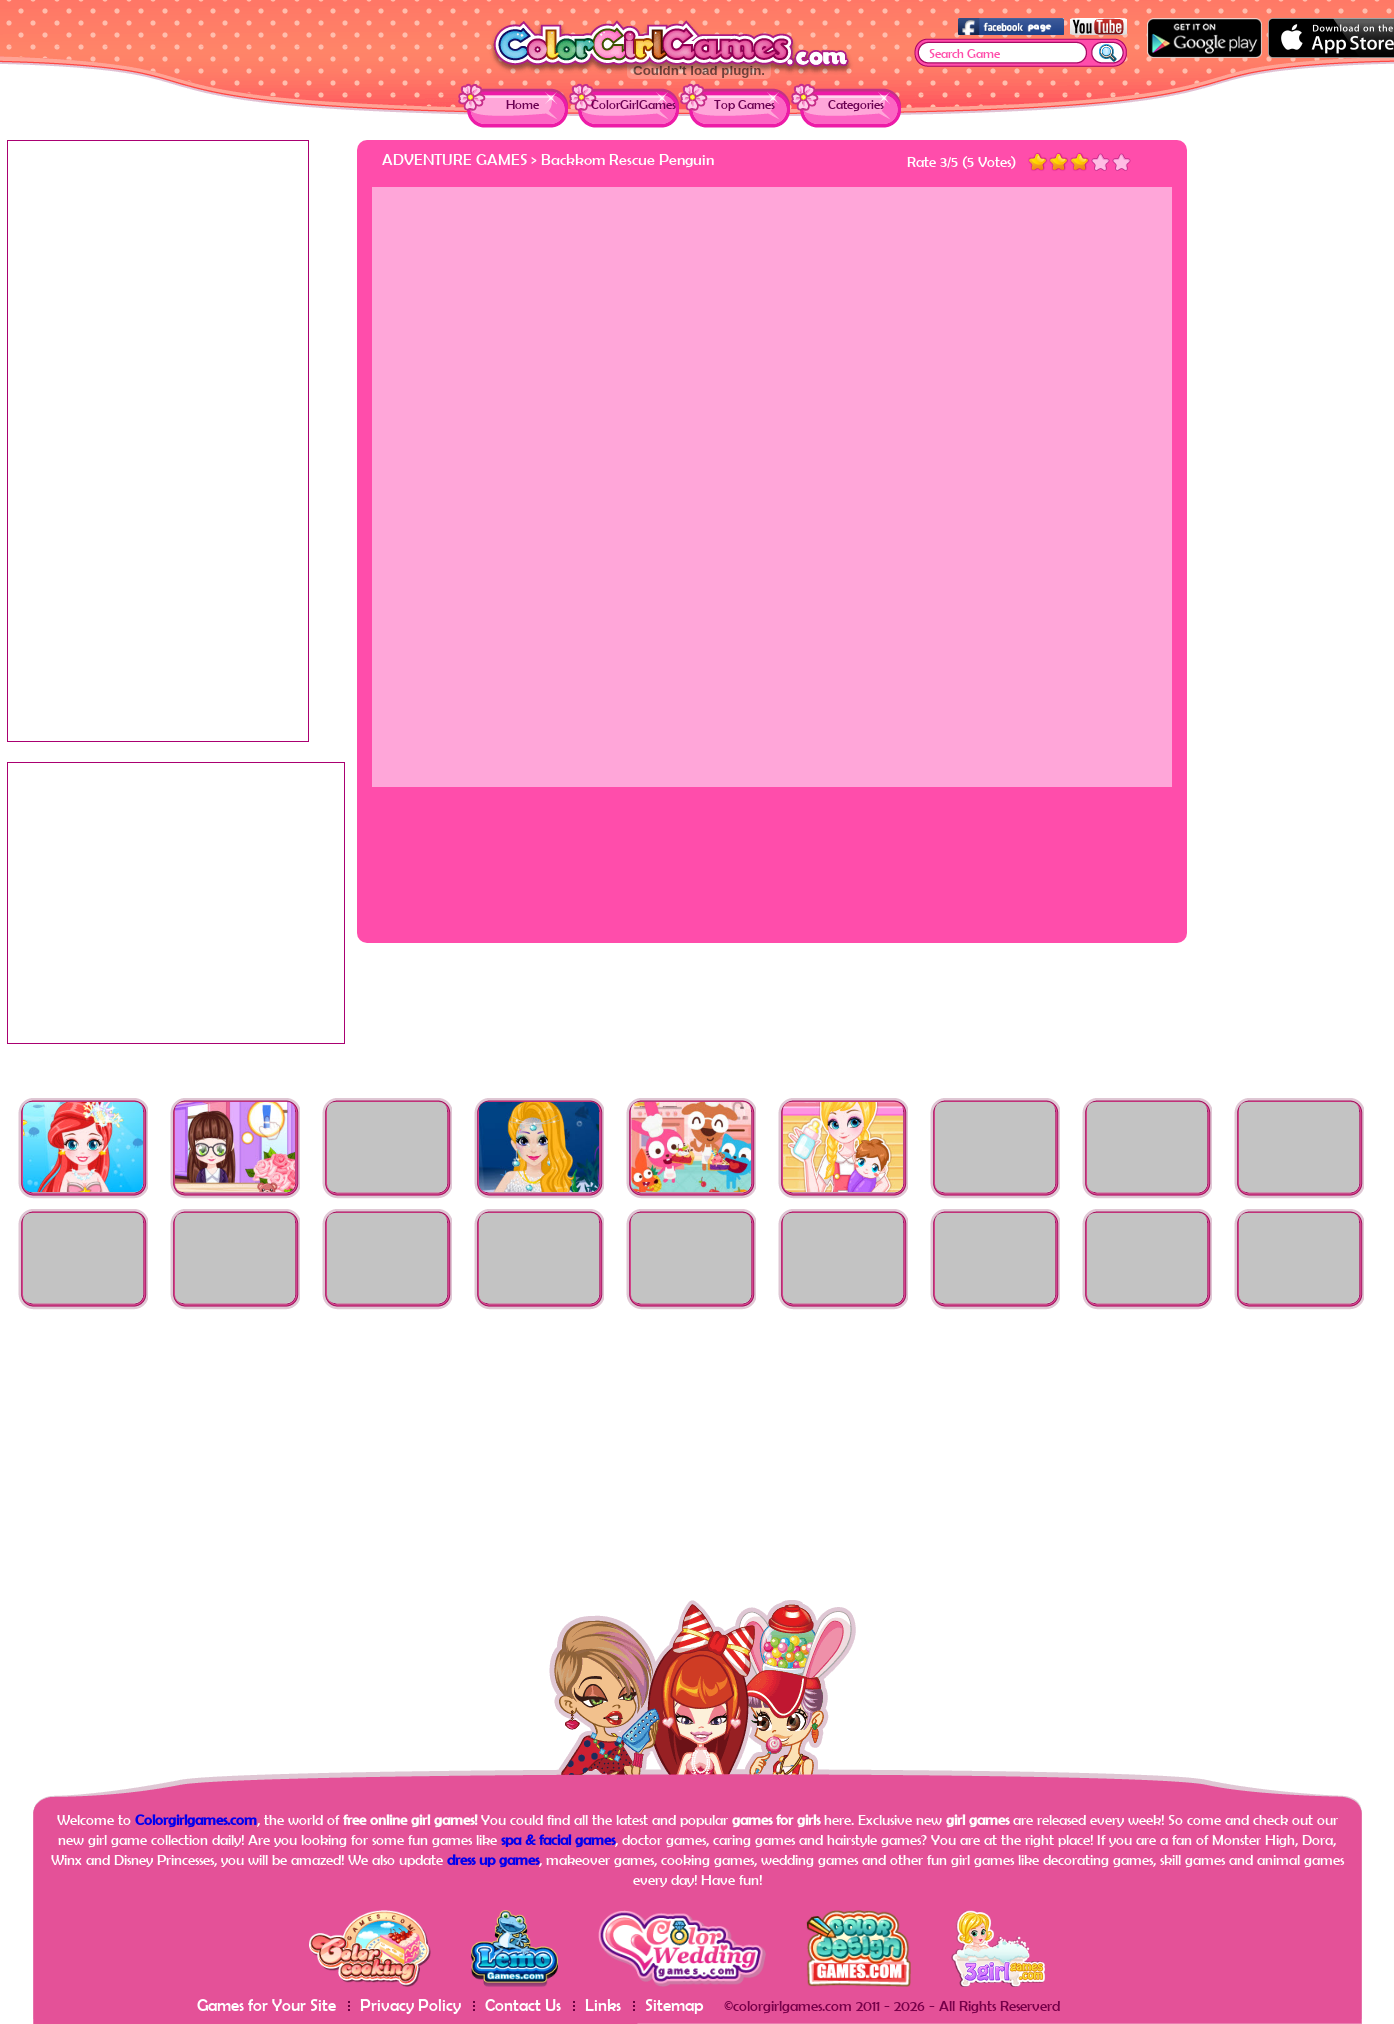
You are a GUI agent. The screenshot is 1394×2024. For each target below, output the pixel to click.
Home (522, 104)
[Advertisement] (1307, 440)
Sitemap (674, 2004)
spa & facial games (558, 1839)
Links (603, 2004)
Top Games (744, 104)
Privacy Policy (410, 2004)
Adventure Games (454, 159)
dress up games (493, 1859)
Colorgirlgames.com (196, 1819)
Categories (856, 104)
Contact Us (523, 2004)
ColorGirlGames (633, 104)
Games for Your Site (266, 2004)
